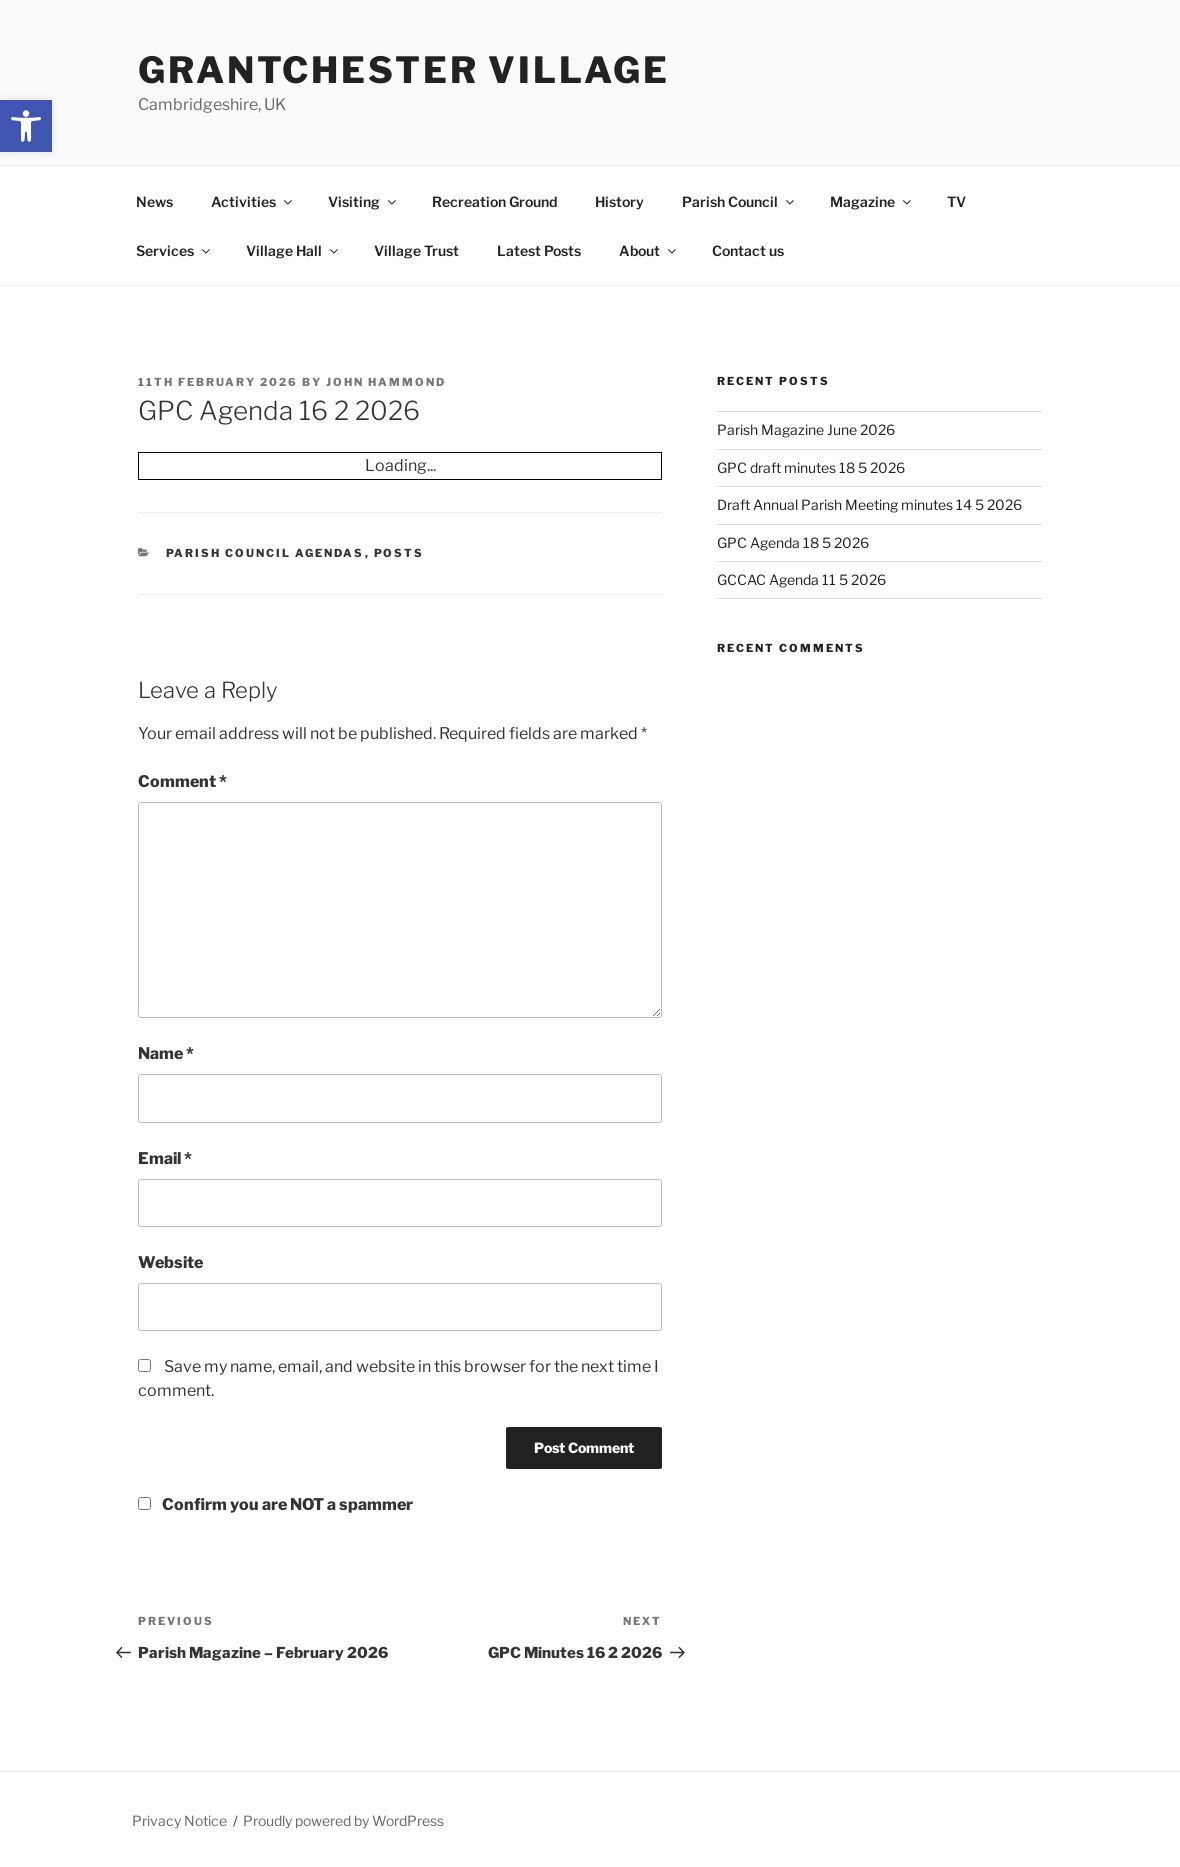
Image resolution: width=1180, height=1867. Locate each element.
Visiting (363, 201)
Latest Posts (539, 250)
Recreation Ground (494, 201)
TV (956, 201)
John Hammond (386, 382)
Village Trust (416, 250)
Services (174, 250)
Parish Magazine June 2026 (806, 429)
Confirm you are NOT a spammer (275, 1504)
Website (170, 1262)
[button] (26, 126)
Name (166, 1053)
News (154, 201)
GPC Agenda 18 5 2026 (793, 542)
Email (165, 1158)
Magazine (872, 201)
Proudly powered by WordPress (343, 1820)
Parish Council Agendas (265, 553)
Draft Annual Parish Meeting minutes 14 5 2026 (869, 504)
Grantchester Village (404, 70)
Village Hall (293, 250)
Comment (182, 781)
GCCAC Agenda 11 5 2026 (801, 579)
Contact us (748, 250)
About (649, 250)
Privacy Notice (179, 1820)
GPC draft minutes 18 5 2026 (811, 467)
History (619, 201)
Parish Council (739, 201)
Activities (253, 201)
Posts (399, 553)
